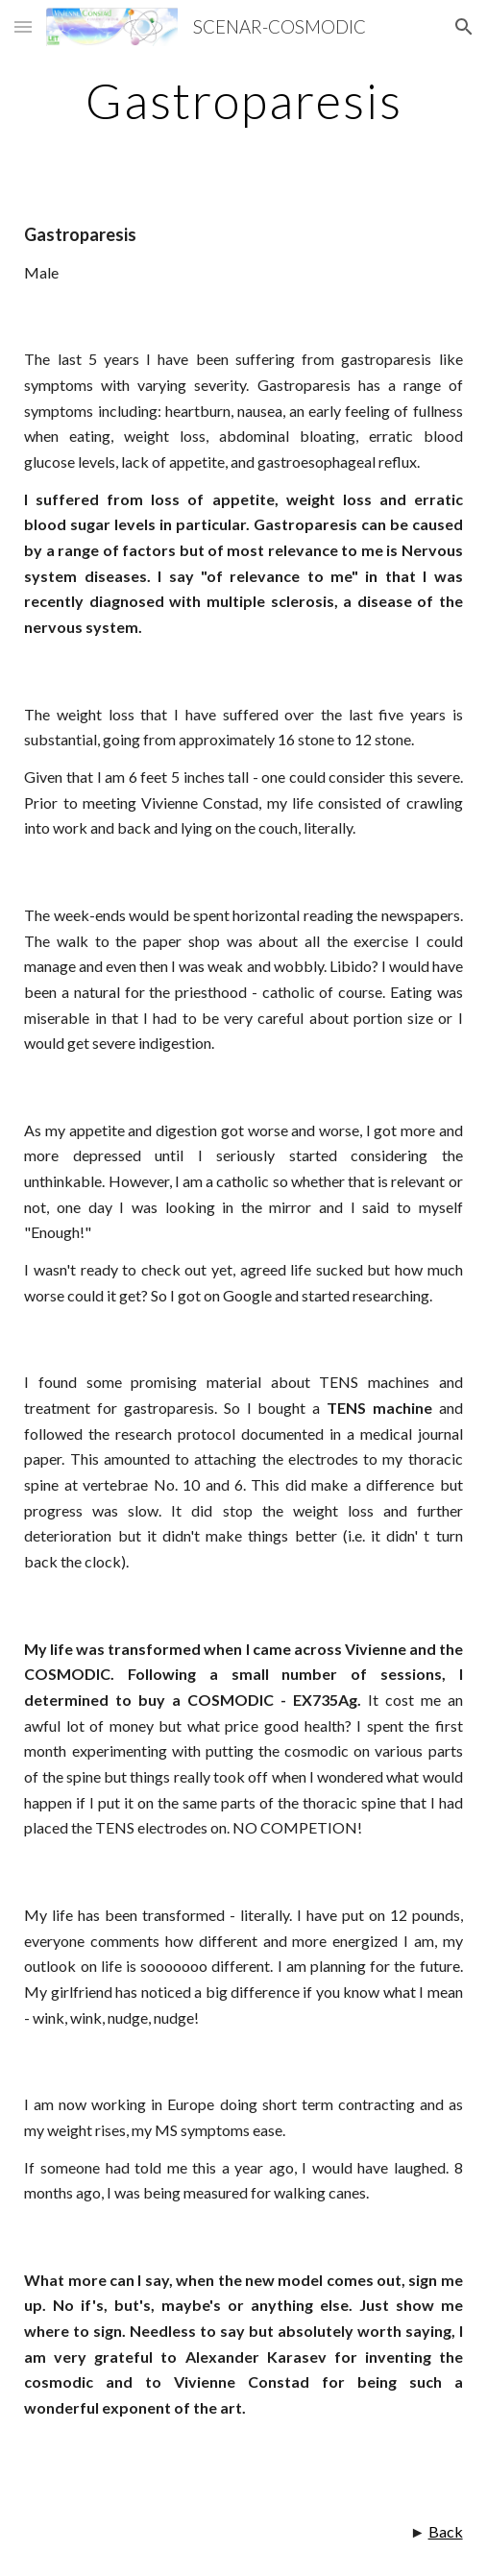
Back (445, 2531)
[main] (243, 100)
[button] (23, 26)
